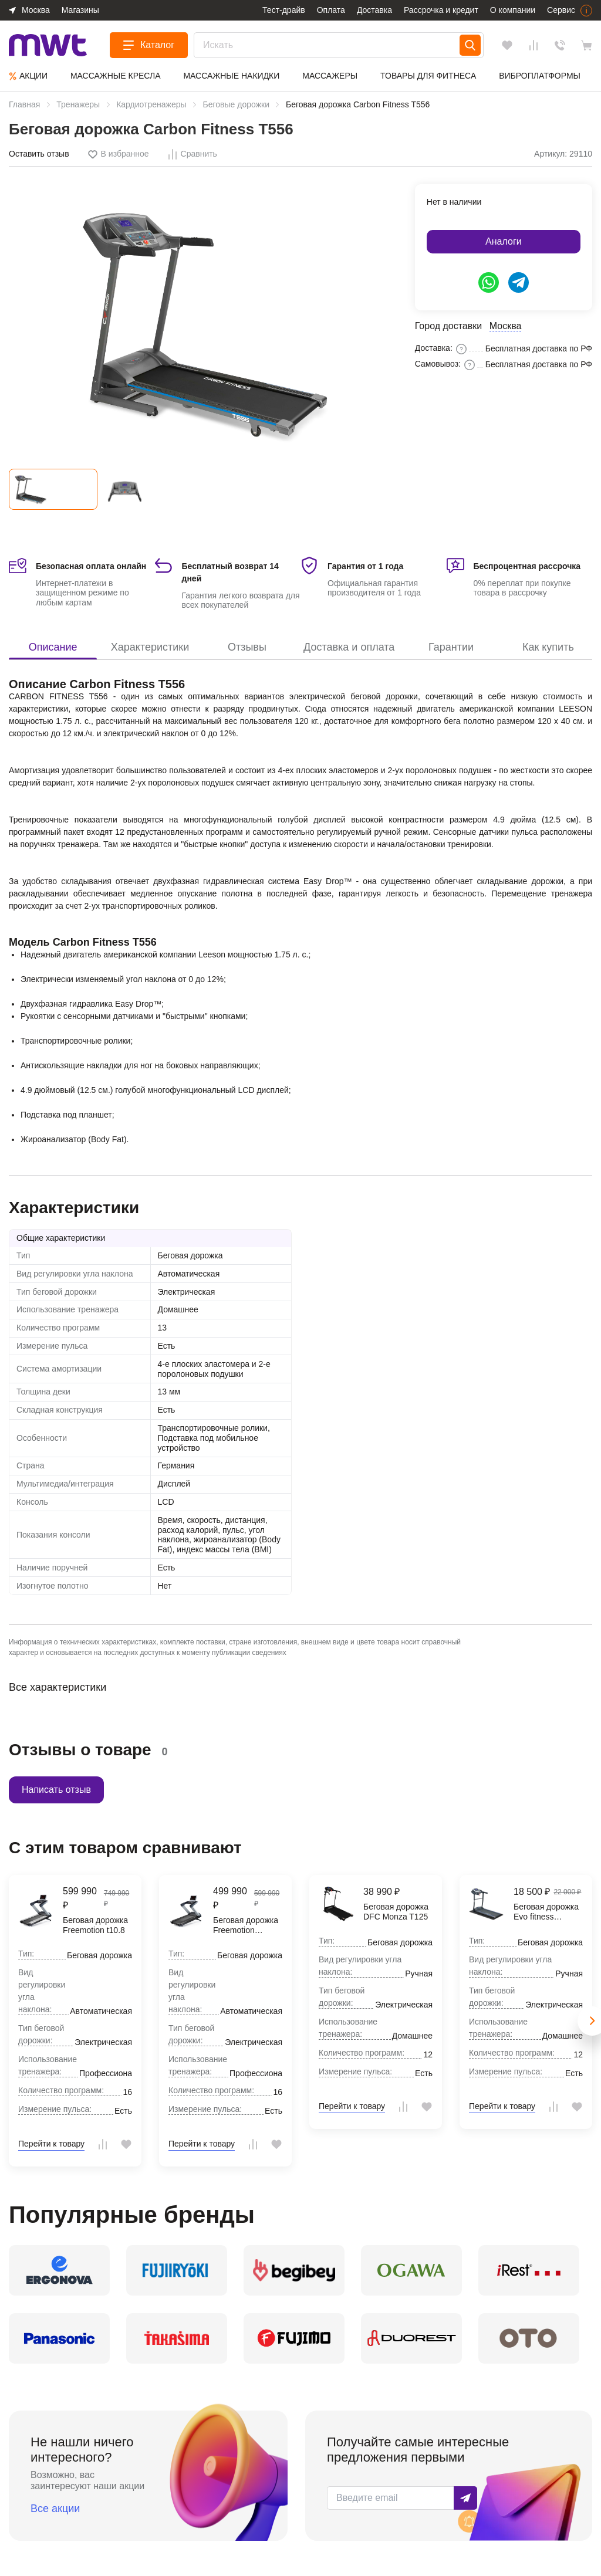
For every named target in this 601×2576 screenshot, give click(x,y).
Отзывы (247, 647)
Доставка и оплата (348, 647)
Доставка (374, 10)
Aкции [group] (28, 76)
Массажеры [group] (329, 75)
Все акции (55, 2508)
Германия (176, 1465)
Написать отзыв (56, 1790)
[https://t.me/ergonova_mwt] (518, 282)
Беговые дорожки (236, 104)
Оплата (331, 10)
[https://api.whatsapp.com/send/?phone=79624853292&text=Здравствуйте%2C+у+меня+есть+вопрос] (488, 282)
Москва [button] (36, 10)
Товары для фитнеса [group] (428, 75)
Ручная (419, 1973)
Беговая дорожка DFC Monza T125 (395, 1911)
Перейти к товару (51, 2143)
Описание (53, 647)
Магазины (80, 10)
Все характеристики (57, 1687)
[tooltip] (118, 154)
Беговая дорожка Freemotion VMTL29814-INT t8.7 (245, 1925)
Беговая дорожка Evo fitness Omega (546, 1912)
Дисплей (174, 1483)
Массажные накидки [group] (231, 75)
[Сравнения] (533, 45)
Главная (24, 104)
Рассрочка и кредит (441, 10)
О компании (512, 10)
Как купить (548, 647)
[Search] (470, 45)
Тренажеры (78, 104)
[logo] (48, 45)
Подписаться (465, 2498)
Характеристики (150, 647)
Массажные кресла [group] (115, 75)
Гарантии (451, 647)
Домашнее (178, 1309)
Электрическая (186, 1292)
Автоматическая (189, 1273)
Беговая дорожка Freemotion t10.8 (95, 1925)
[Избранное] (507, 45)
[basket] (586, 45)
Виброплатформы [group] (539, 75)
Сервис (561, 10)
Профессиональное (116, 2073)
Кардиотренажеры (151, 104)
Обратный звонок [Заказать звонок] (560, 45)
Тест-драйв (283, 10)
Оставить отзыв (39, 153)
